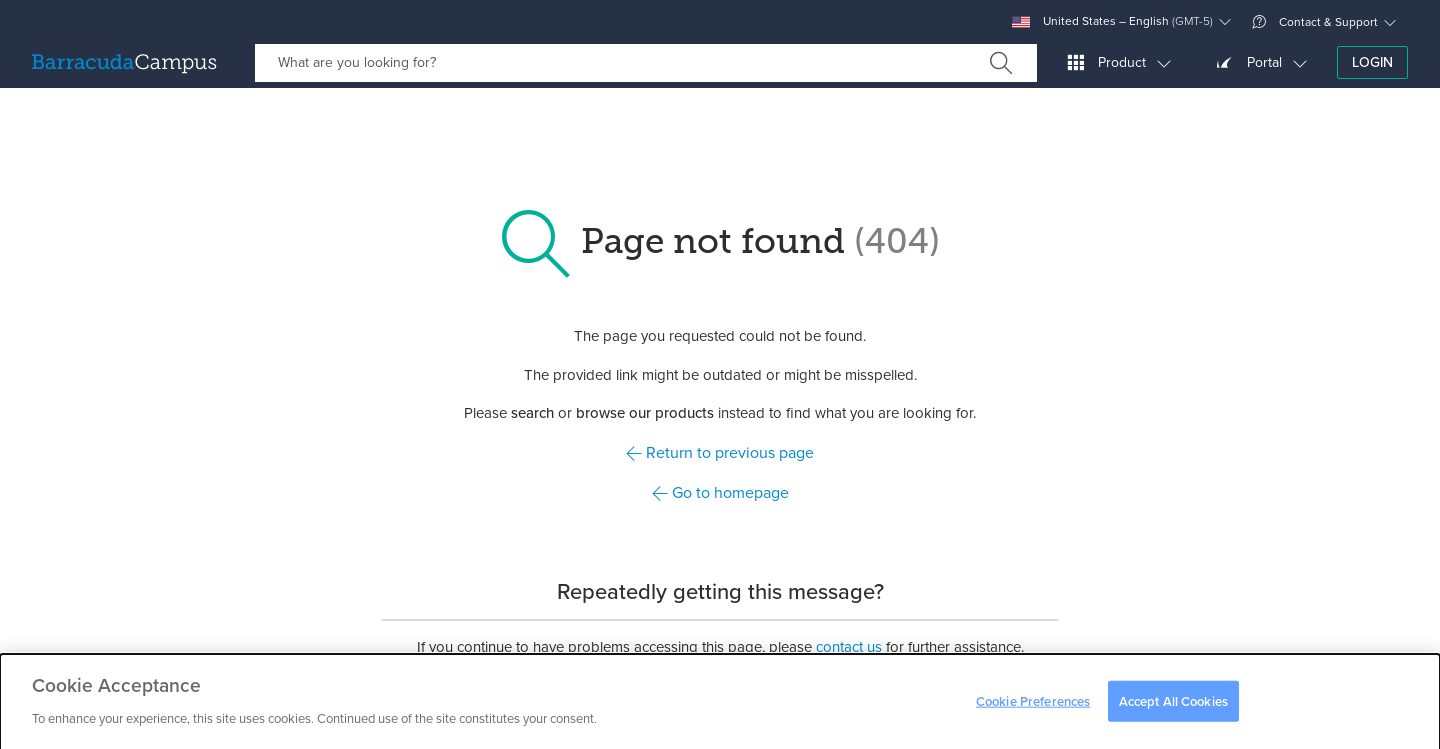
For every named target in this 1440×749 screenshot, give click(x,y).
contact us (849, 647)
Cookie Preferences (1033, 705)
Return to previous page (720, 452)
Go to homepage (720, 492)
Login (1372, 62)
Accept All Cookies (1173, 705)
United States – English (1112, 21)
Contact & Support (1315, 22)
